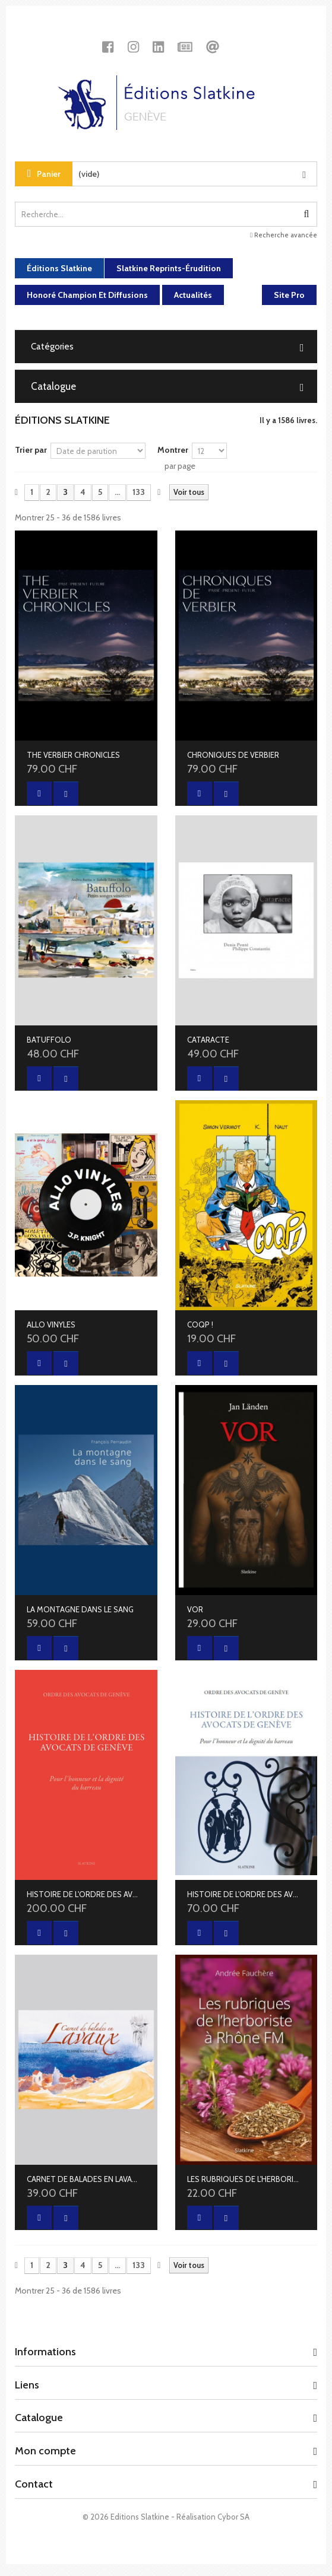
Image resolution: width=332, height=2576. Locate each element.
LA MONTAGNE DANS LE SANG (80, 1609)
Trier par (31, 449)
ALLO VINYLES (51, 1324)
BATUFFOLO (49, 1039)
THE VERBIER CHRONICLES (73, 755)
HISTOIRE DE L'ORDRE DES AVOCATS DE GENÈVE (244, 1894)
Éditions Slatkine (59, 268)
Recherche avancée (283, 235)
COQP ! (200, 1324)
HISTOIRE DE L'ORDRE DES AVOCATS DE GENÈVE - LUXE (84, 1894)
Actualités (193, 295)
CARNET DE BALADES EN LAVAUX (84, 2179)
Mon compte (45, 2450)
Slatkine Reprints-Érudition (168, 268)
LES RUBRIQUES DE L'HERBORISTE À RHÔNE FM (244, 2179)
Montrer (172, 449)
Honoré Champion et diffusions (87, 295)
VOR (195, 1609)
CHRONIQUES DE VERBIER (233, 755)
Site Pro (289, 295)
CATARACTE (208, 1039)
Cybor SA (233, 2516)
